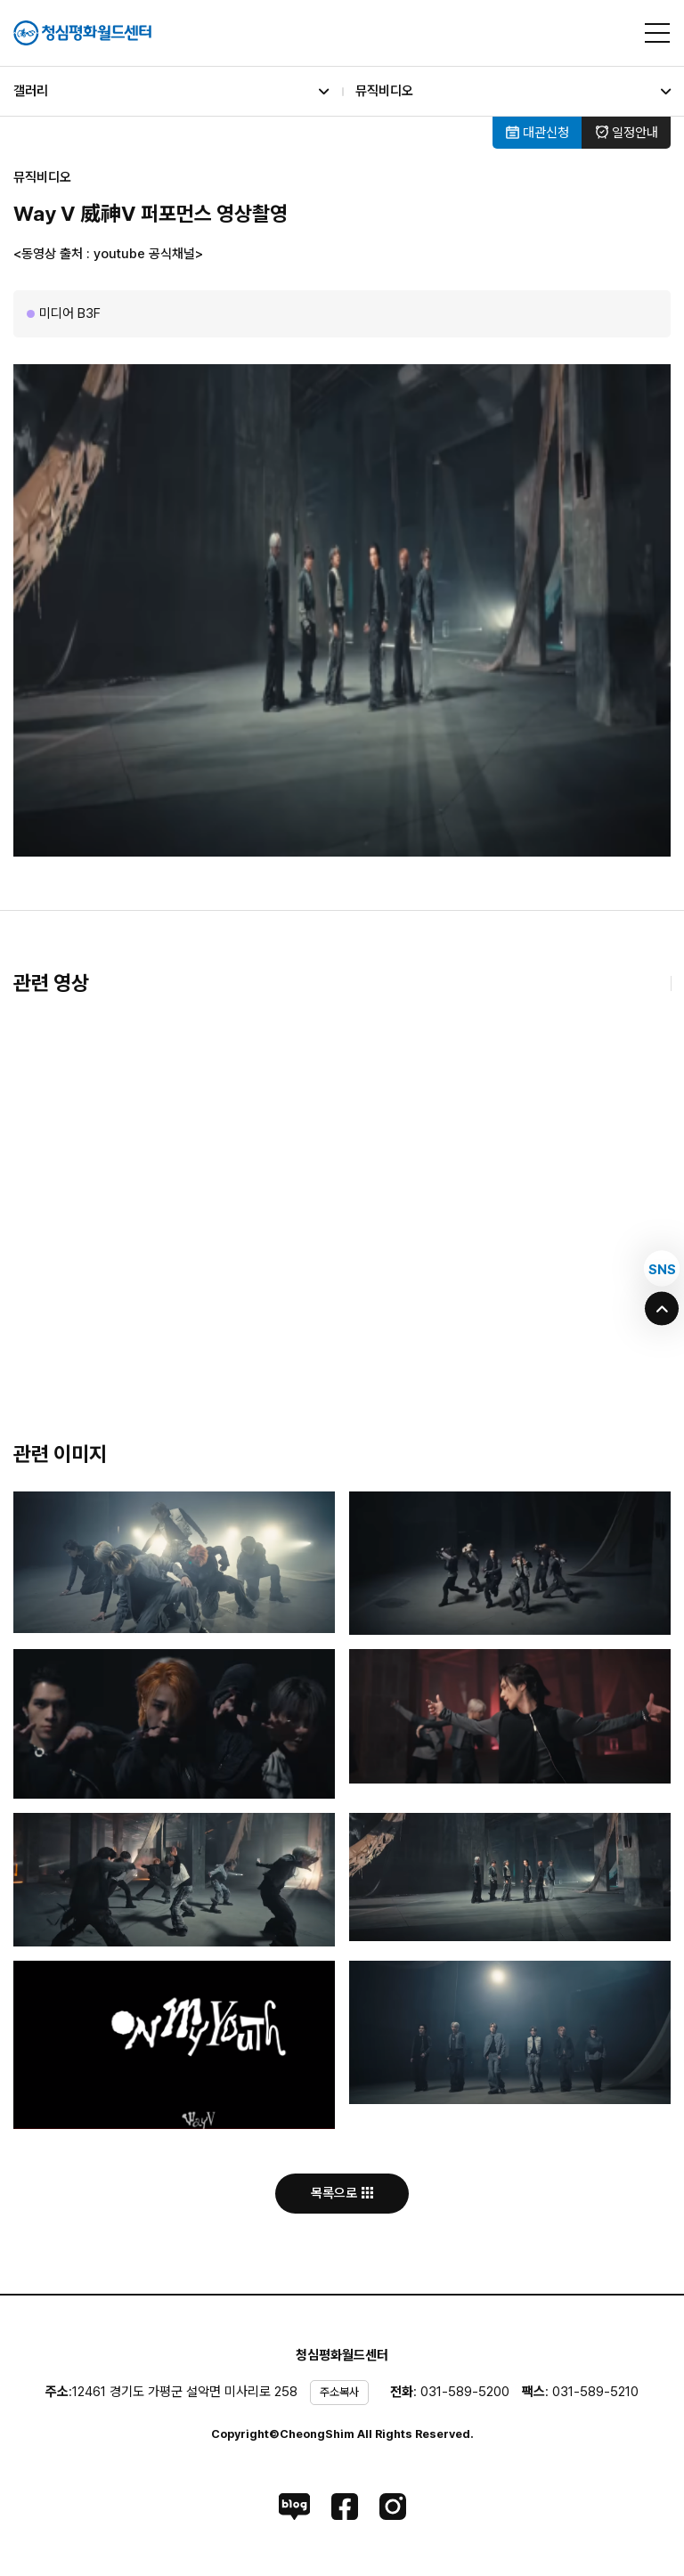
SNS (662, 1269)
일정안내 (626, 133)
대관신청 (537, 133)
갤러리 (171, 91)
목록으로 (341, 2193)
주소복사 (339, 2392)
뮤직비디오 (513, 91)
